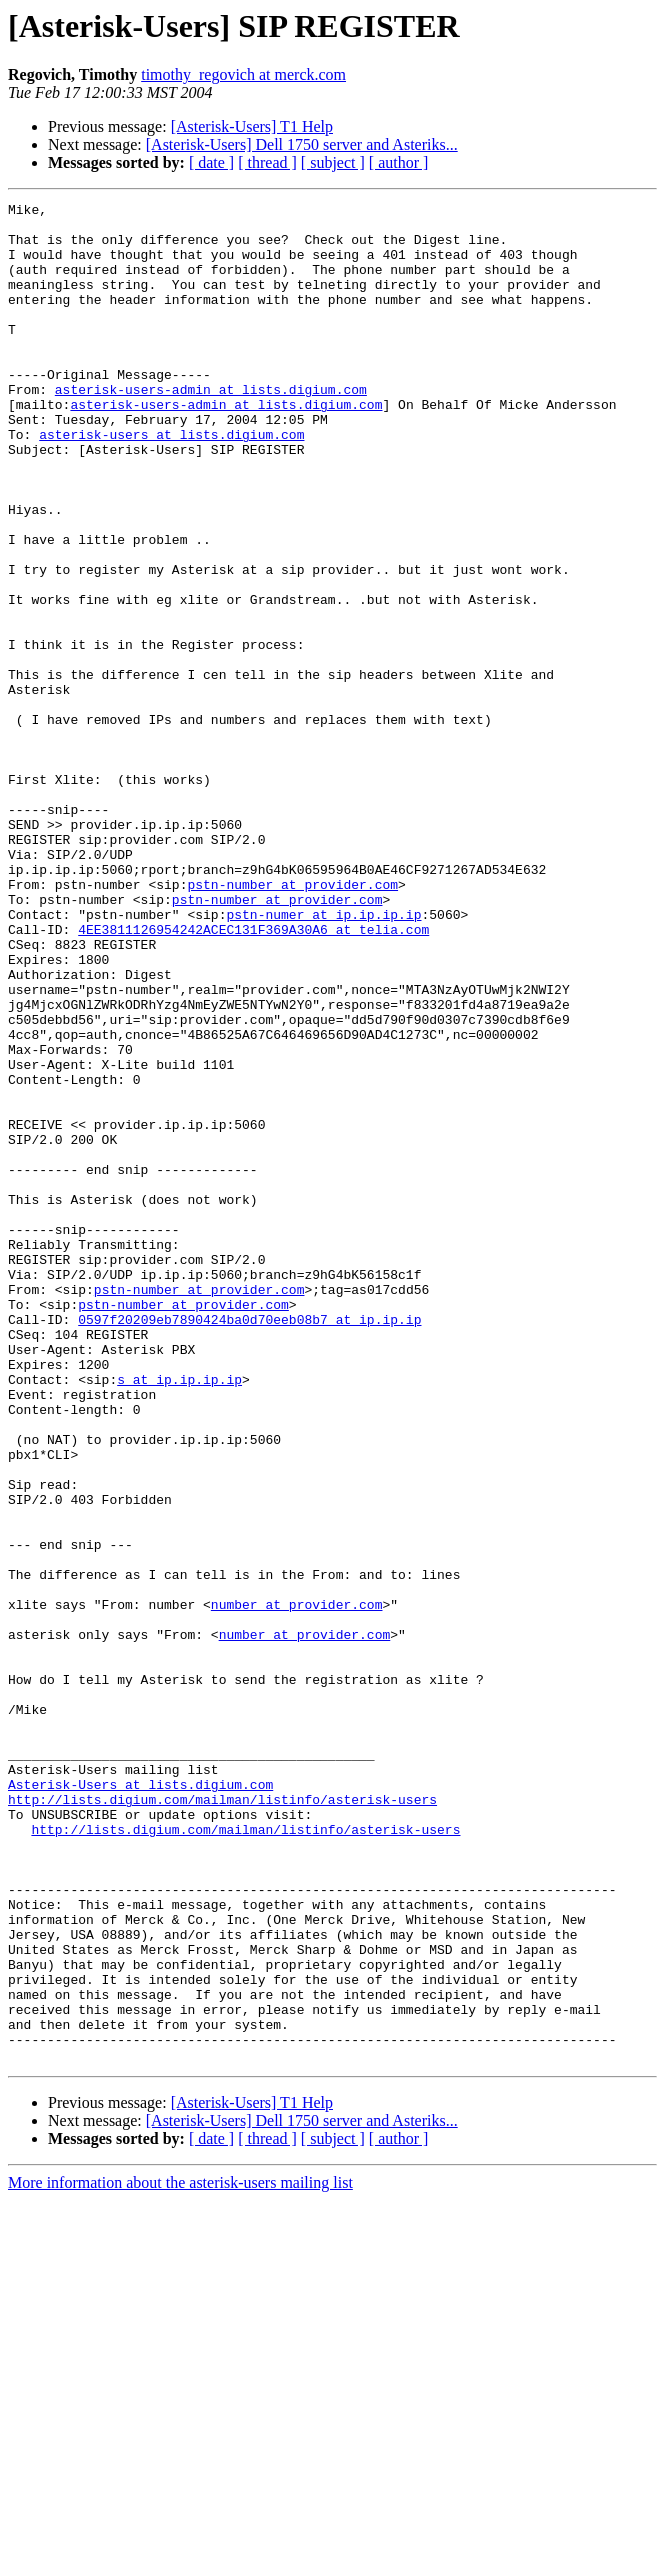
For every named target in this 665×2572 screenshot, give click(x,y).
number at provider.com (297, 1886)
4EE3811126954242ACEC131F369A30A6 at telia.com (253, 1076)
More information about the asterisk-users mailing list (180, 2554)
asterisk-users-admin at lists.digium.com (211, 428)
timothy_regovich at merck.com (243, 74)
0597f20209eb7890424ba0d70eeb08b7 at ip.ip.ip (249, 1544)
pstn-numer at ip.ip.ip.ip (323, 1058)
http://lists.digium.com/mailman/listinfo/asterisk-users (222, 2120)
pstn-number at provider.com (292, 1022)
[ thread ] (267, 162)
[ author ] (399, 162)
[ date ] (211, 162)
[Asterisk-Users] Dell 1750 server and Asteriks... (302, 144)
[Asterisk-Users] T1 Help (252, 126)
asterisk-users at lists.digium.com (171, 482)
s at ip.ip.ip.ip (179, 1616)
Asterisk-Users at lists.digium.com (140, 2102)
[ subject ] (333, 162)
